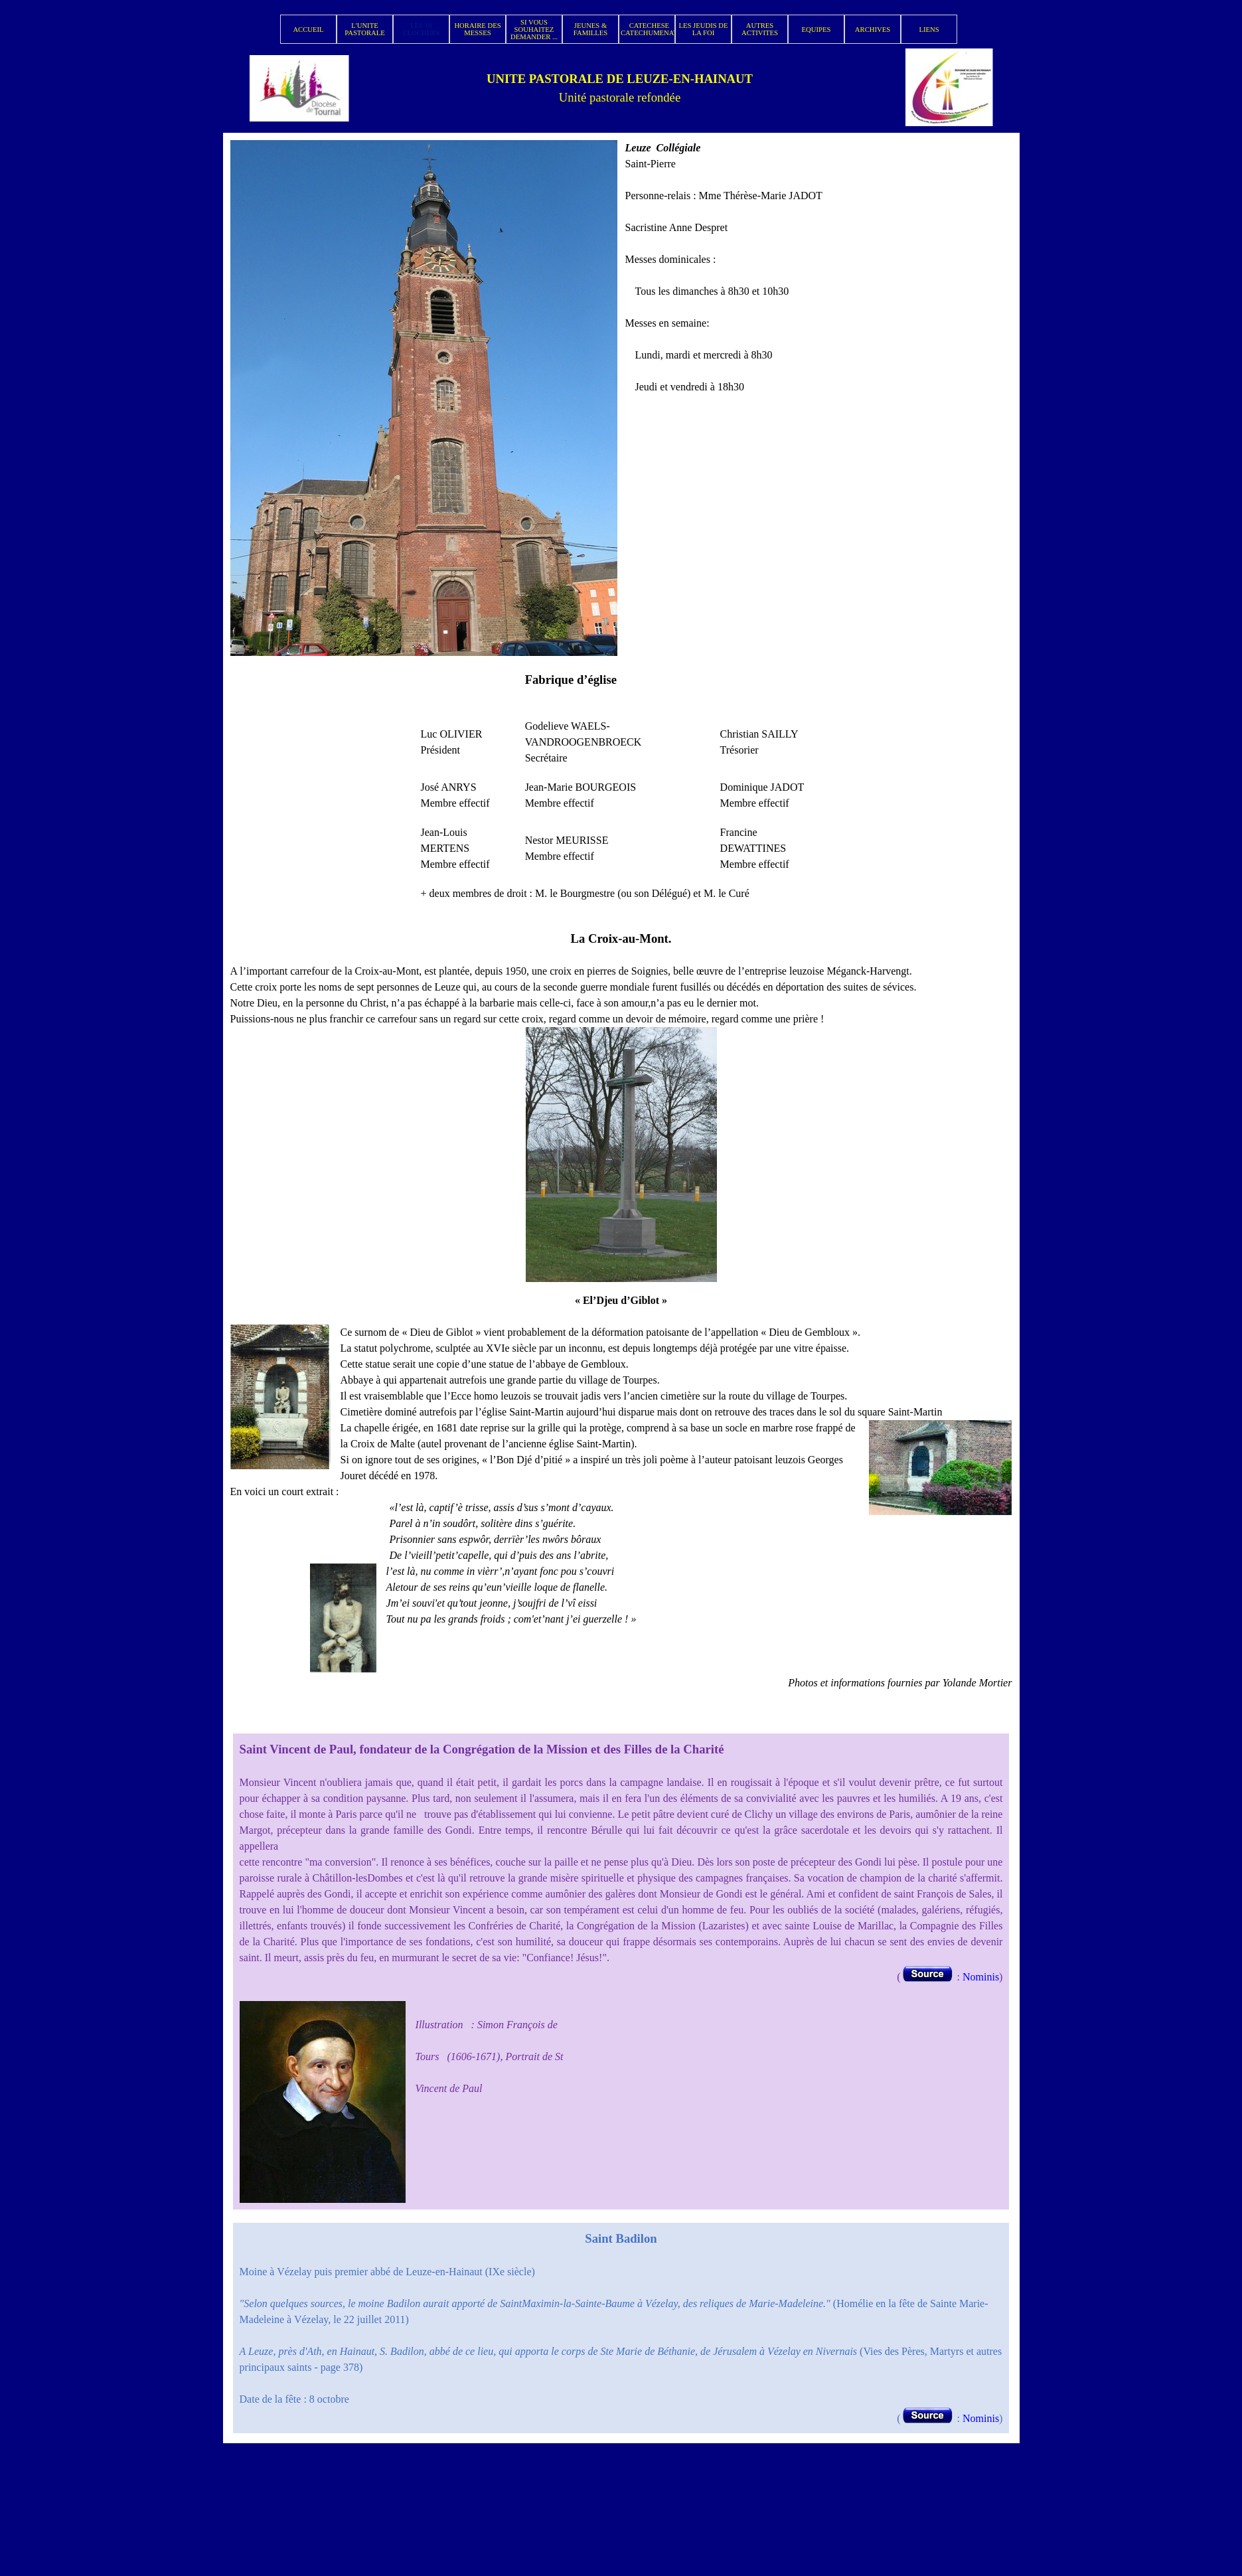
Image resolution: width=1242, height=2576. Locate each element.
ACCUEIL (308, 29)
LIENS (929, 29)
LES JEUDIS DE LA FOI (703, 29)
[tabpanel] (620, 88)
